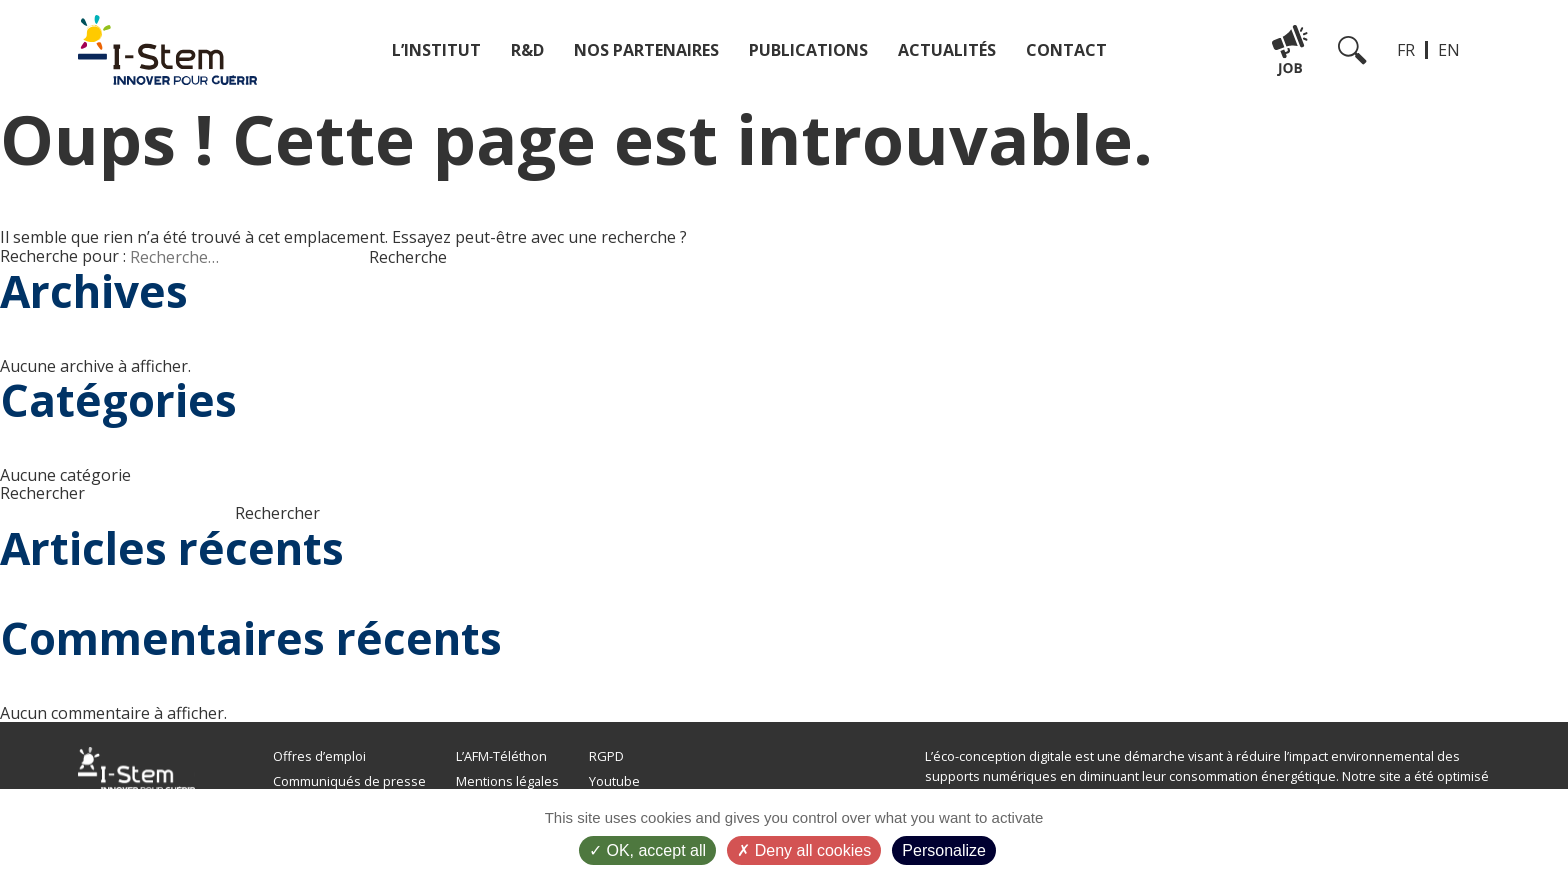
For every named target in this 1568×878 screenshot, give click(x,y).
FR (1406, 50)
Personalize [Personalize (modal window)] (944, 850)
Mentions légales (507, 781)
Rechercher (42, 493)
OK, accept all (647, 850)
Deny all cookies (804, 850)
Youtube (614, 781)
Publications (808, 50)
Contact (1066, 50)
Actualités (947, 50)
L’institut (436, 50)
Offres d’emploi (319, 756)
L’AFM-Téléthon (501, 756)
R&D (527, 50)
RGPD (606, 756)
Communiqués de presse (349, 781)
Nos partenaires (646, 50)
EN (1449, 50)
